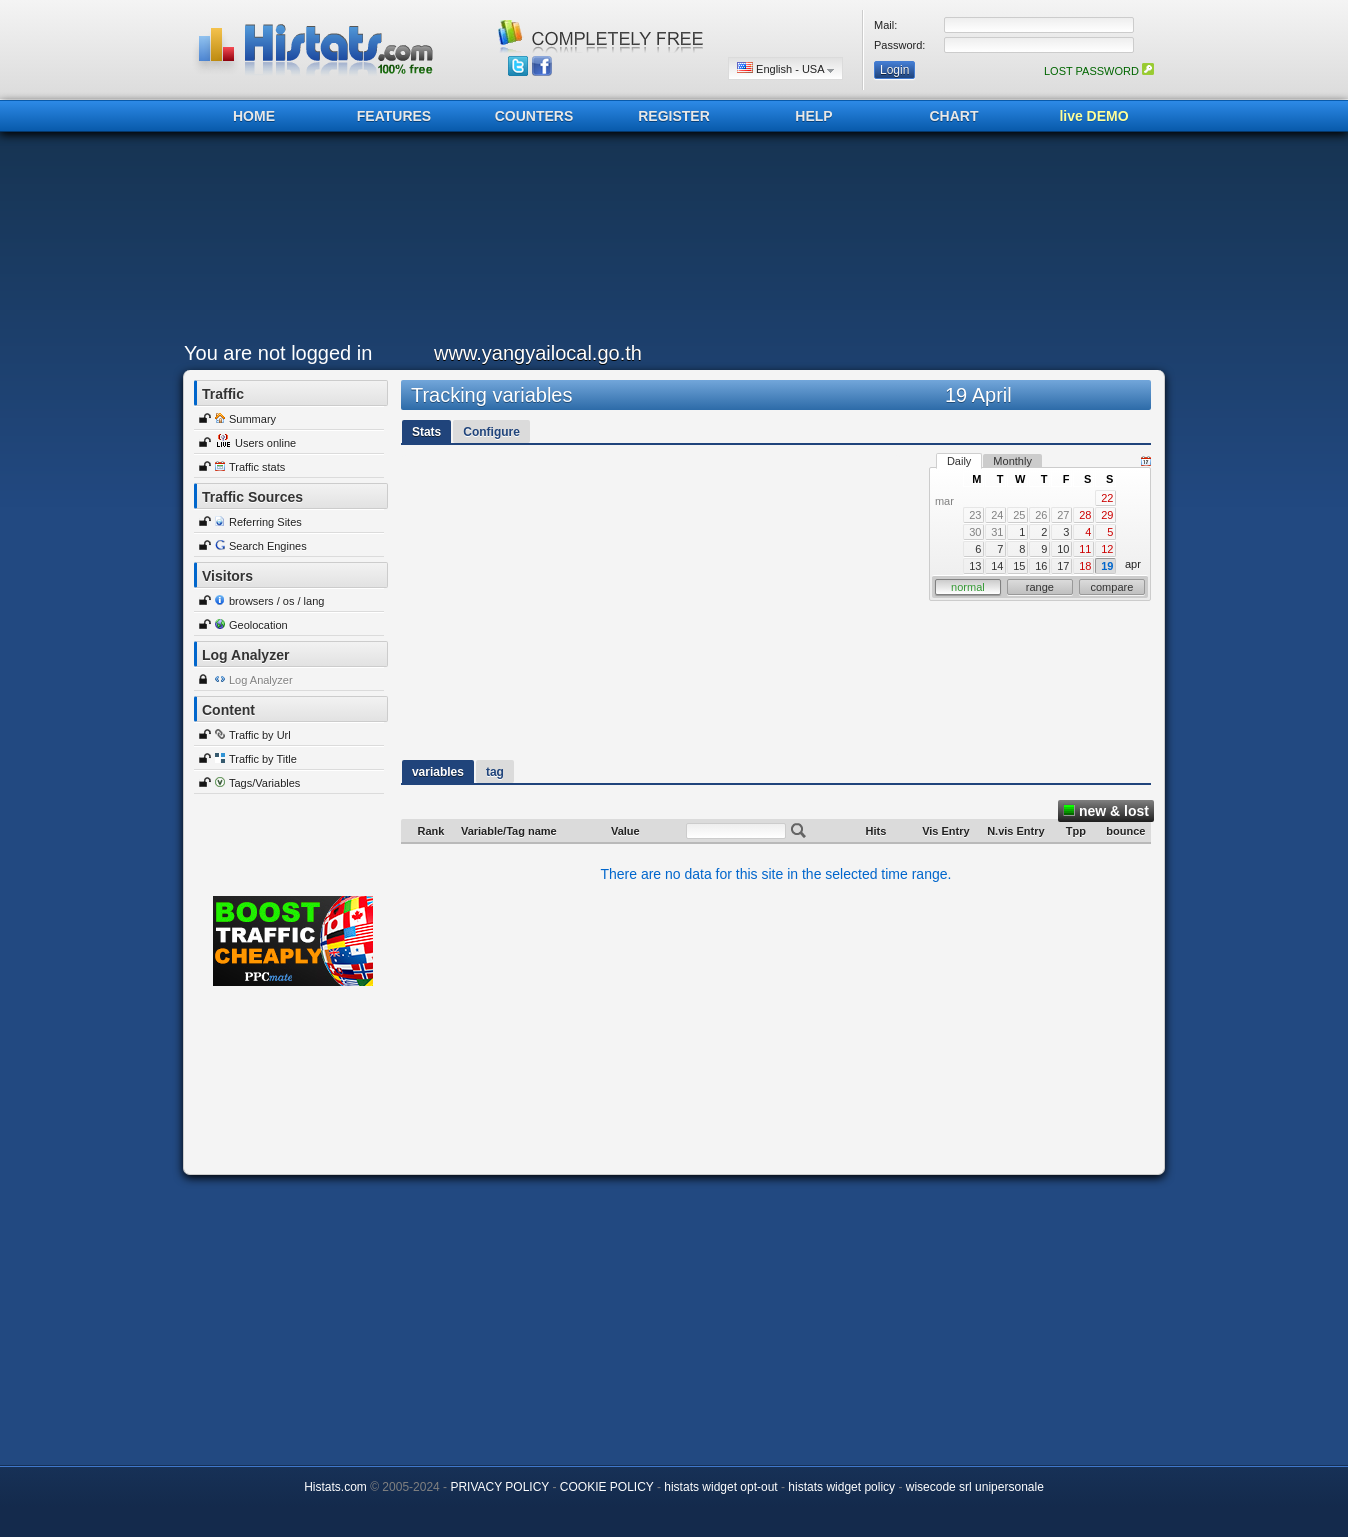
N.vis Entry (1015, 831)
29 (1107, 515)
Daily (959, 461)
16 (1041, 566)
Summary (252, 419)
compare (1112, 587)
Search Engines (268, 546)
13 (975, 566)
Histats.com (335, 1487)
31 (997, 532)
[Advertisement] (669, 242)
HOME (254, 116)
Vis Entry (946, 831)
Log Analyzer (261, 680)
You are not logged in (278, 353)
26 (1041, 515)
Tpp (1076, 831)
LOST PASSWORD (1099, 71)
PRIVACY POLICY (499, 1487)
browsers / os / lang (276, 601)
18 (1085, 566)
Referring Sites (265, 522)
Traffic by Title (263, 759)
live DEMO (1093, 116)
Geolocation (258, 625)
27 (1063, 515)
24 (997, 515)
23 (975, 515)
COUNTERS (534, 116)
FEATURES (394, 116)
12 (1107, 549)
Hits (876, 831)
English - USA (785, 68)
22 (1107, 498)
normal (968, 587)
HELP (813, 116)
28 (1085, 515)
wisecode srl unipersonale (975, 1487)
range (1040, 587)
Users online (265, 443)
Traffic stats (257, 467)
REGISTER (674, 116)
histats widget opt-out (720, 1487)
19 (1107, 566)
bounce (1125, 831)
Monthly (1012, 461)
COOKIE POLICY (607, 1487)
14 (997, 566)
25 (1019, 515)
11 (1085, 549)
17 (1063, 566)
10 (1063, 549)
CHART (954, 116)
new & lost (1106, 811)
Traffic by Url (260, 735)
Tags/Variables (264, 783)
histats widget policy (841, 1487)
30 (975, 532)
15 (1019, 566)
